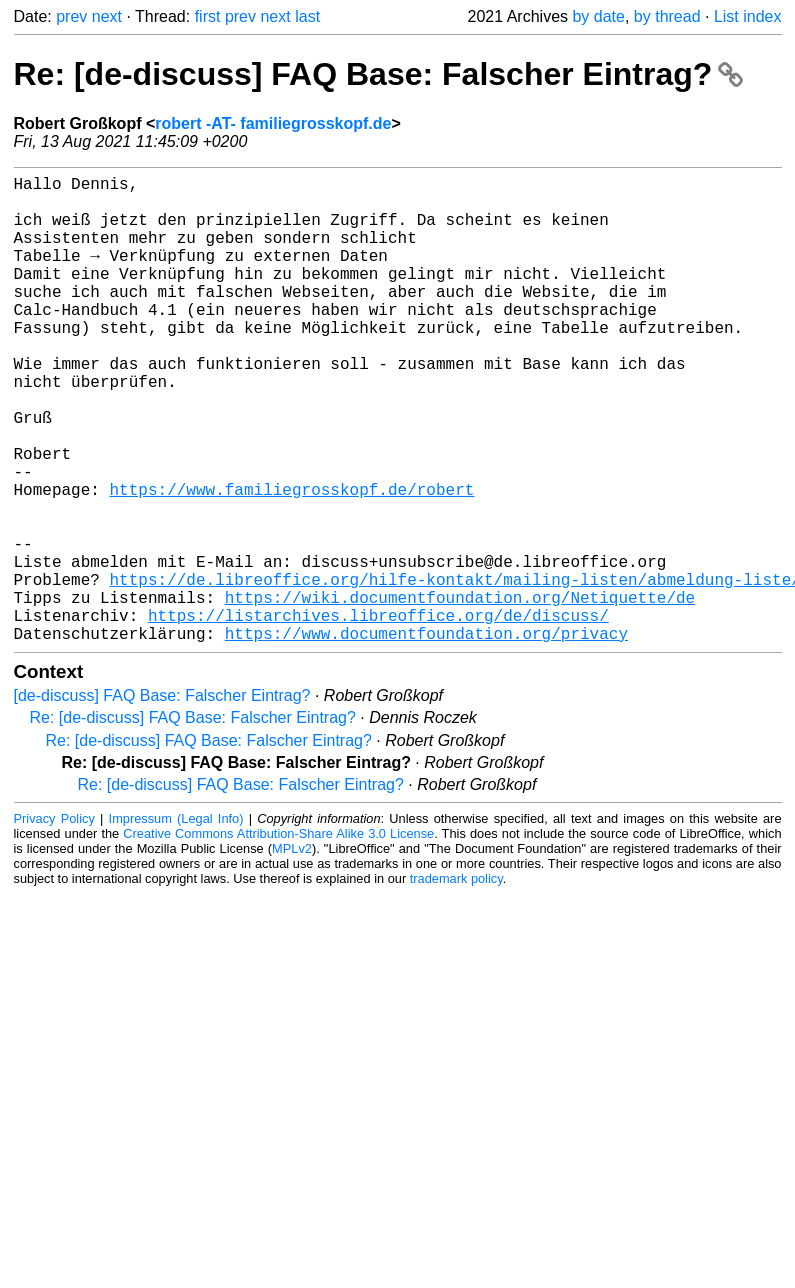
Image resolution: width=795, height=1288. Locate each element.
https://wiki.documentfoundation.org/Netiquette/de (460, 693)
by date (598, 16)
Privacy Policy (54, 922)
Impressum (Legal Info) (176, 922)
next (107, 16)
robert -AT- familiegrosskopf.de (273, 123)
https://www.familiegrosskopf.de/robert (292, 561)
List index (748, 16)
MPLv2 (292, 952)
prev (71, 16)
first (208, 16)
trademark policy (456, 982)
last (307, 16)
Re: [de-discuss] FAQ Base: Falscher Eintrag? (379, 74)
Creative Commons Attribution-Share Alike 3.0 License (278, 937)
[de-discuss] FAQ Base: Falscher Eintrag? (162, 799)
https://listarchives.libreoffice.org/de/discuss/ (378, 715)
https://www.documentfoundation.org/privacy (426, 737)
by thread (667, 16)
